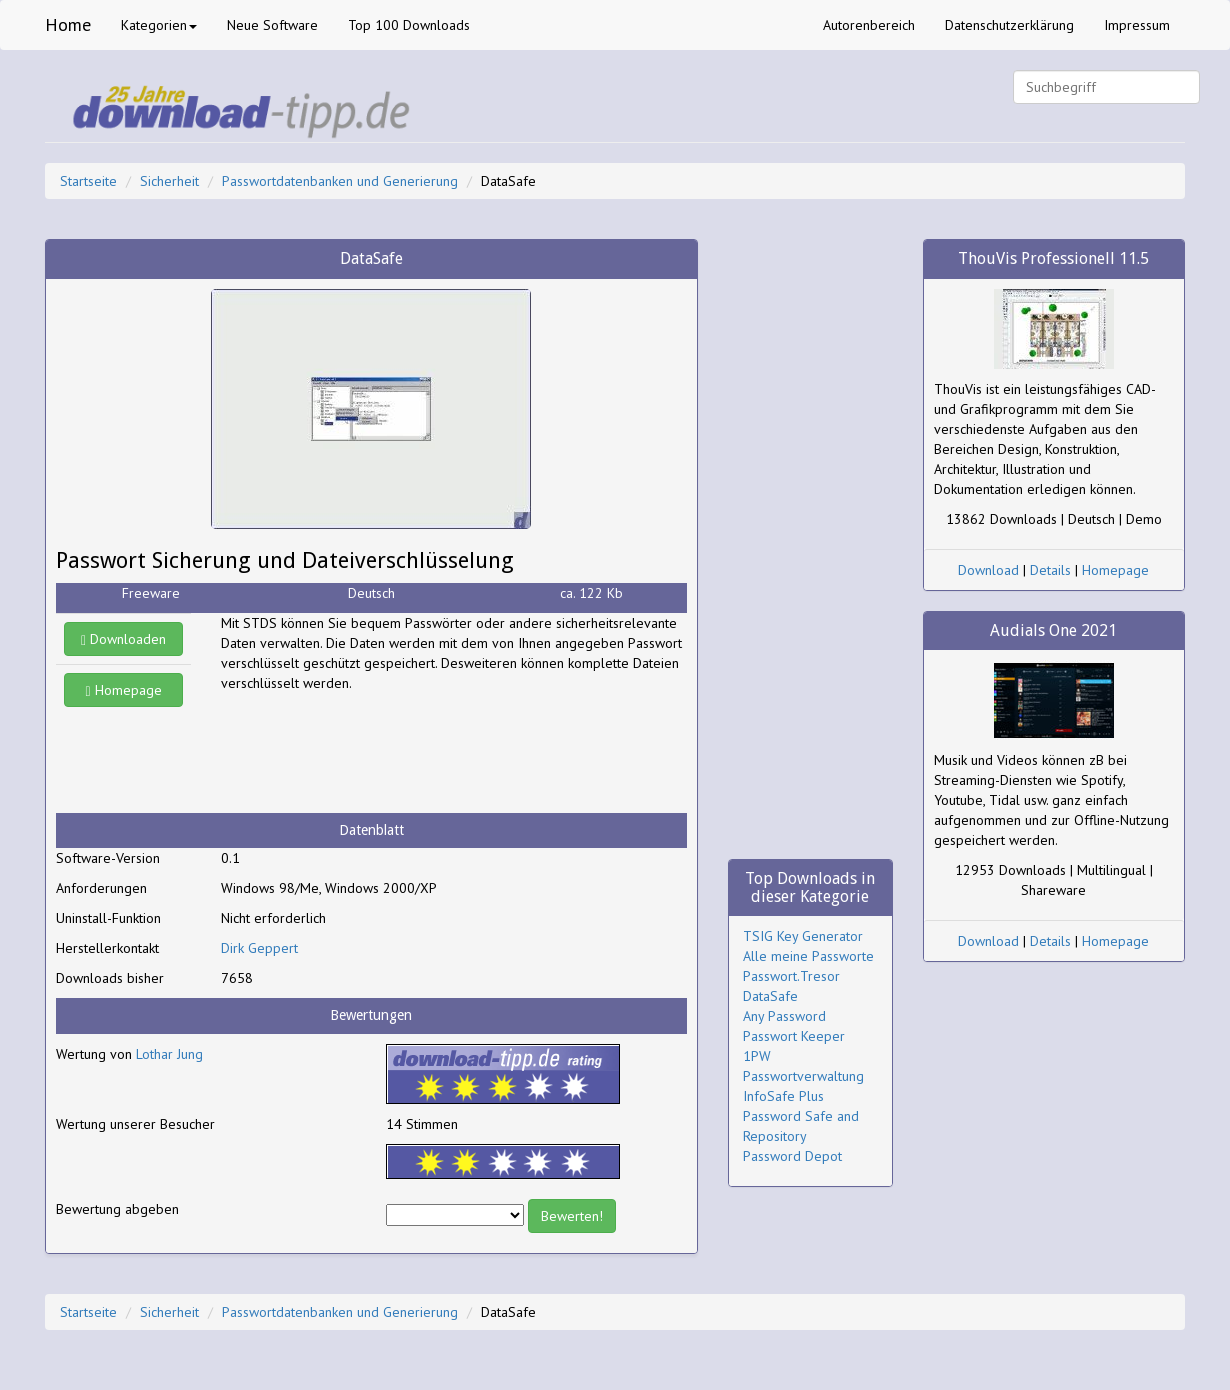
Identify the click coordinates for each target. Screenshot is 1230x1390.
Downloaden (123, 639)
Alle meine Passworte (808, 956)
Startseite (88, 181)
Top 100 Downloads (409, 25)
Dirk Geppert (259, 948)
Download (988, 570)
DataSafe (770, 996)
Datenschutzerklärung (1009, 25)
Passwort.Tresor (791, 976)
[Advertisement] (381, 753)
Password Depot (792, 1156)
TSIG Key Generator (803, 936)
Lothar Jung (169, 1054)
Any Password (784, 1016)
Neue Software (272, 25)
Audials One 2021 (1053, 630)
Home (68, 24)
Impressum (1137, 25)
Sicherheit (169, 181)
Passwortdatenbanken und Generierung (340, 181)
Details (1050, 570)
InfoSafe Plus (783, 1096)
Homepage (124, 690)
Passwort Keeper (794, 1036)
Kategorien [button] (159, 25)
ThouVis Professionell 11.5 (1053, 258)
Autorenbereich (869, 25)
